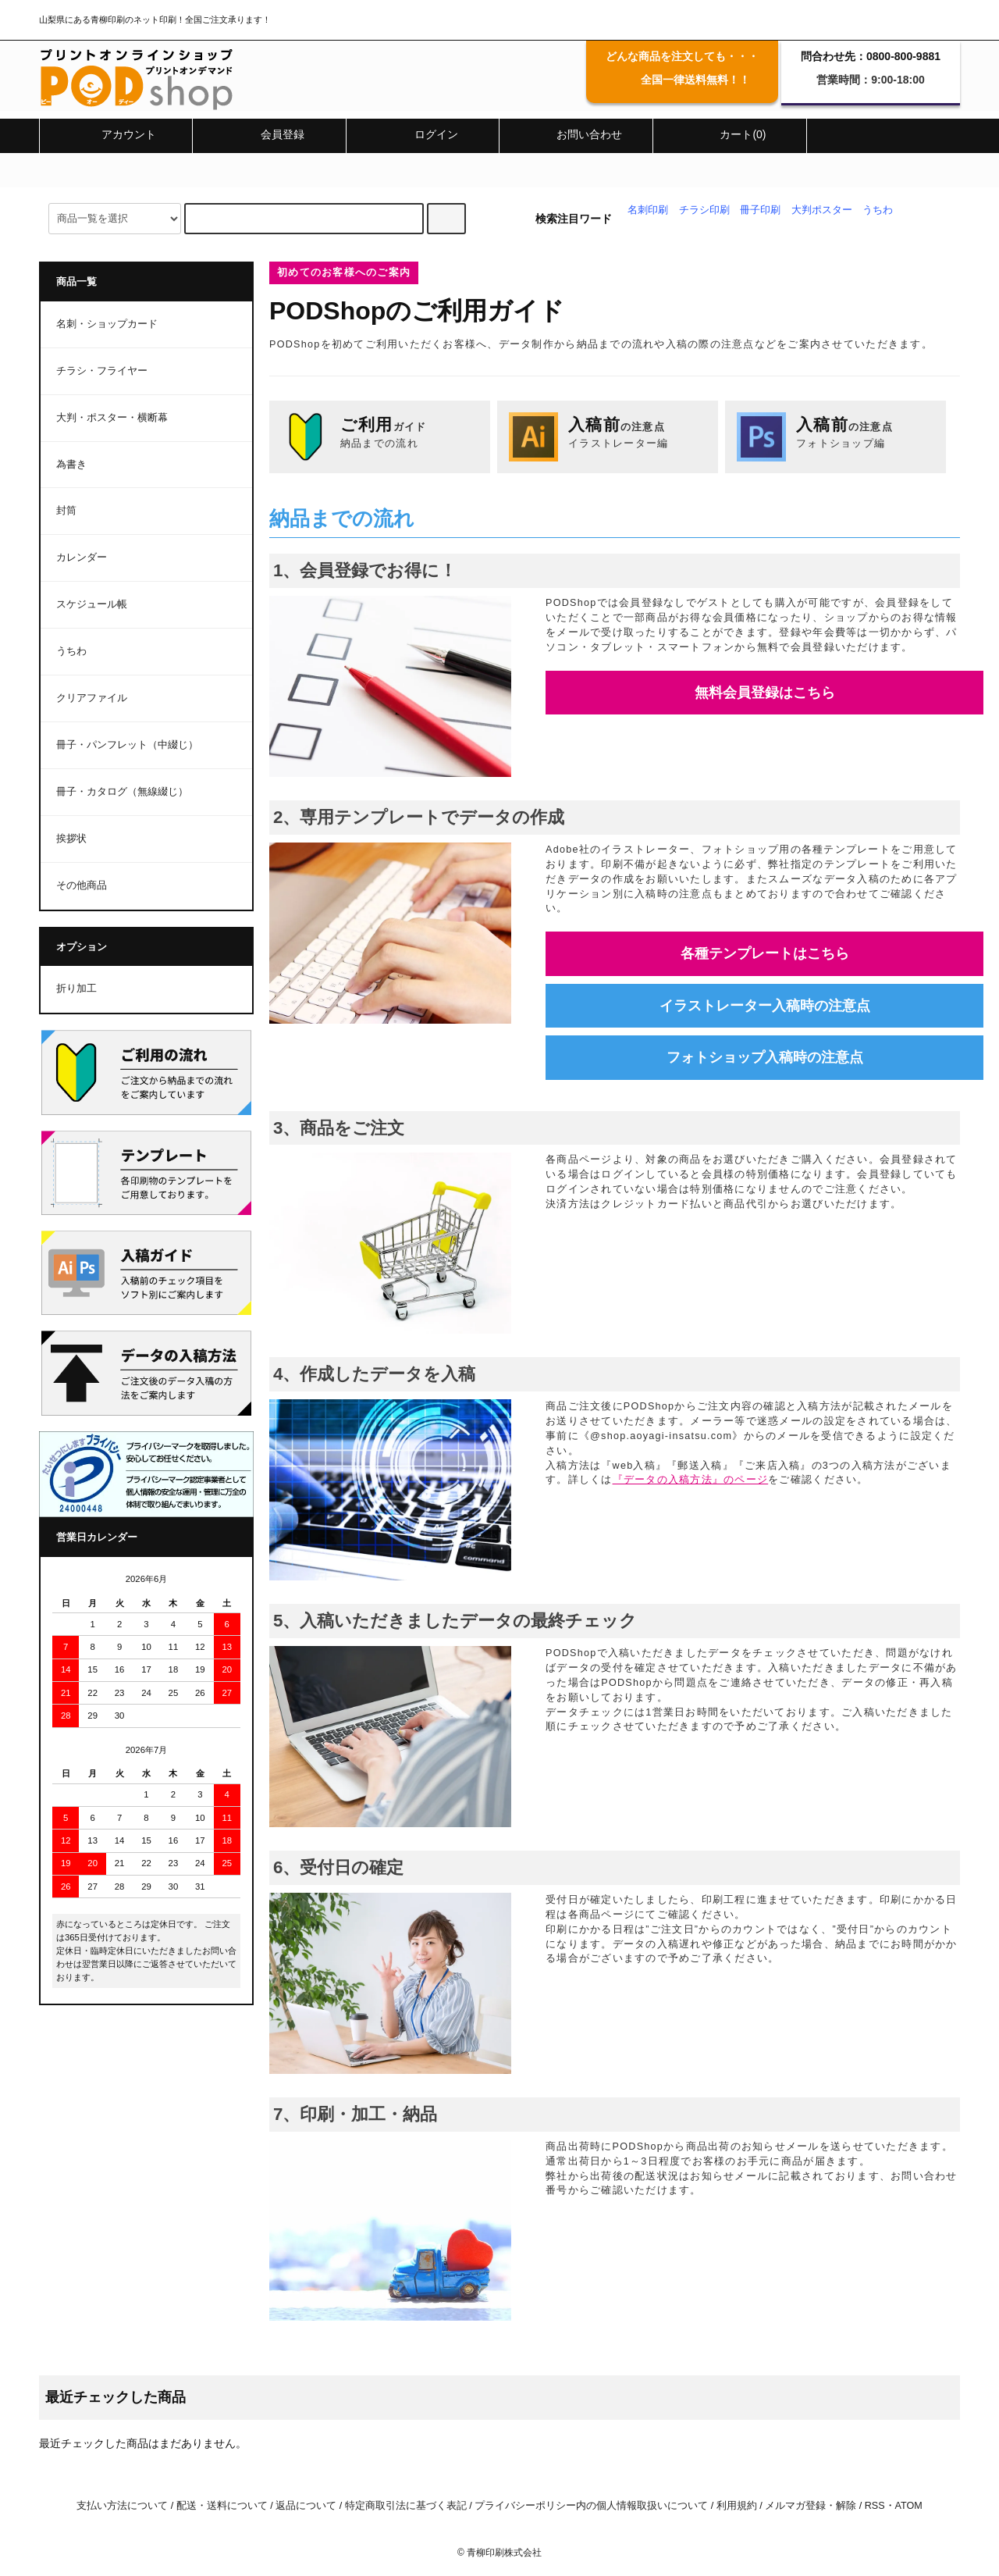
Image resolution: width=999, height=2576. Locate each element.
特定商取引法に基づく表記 (406, 2505)
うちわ (877, 210)
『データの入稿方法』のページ (691, 1479)
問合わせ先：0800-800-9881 (870, 56)
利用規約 (736, 2505)
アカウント (115, 134)
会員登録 (269, 134)
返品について (306, 2505)
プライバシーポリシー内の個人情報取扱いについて (591, 2505)
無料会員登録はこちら (765, 692)
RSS (875, 2505)
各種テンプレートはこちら (765, 953)
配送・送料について (222, 2505)
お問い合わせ (576, 134)
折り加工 (76, 988)
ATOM (909, 2505)
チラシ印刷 (704, 210)
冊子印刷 (760, 210)
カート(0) (729, 134)
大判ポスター (821, 210)
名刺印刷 (647, 210)
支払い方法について (122, 2505)
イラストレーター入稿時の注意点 (764, 1006)
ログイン (423, 134)
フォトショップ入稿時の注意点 (765, 1057)
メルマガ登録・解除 (810, 2505)
